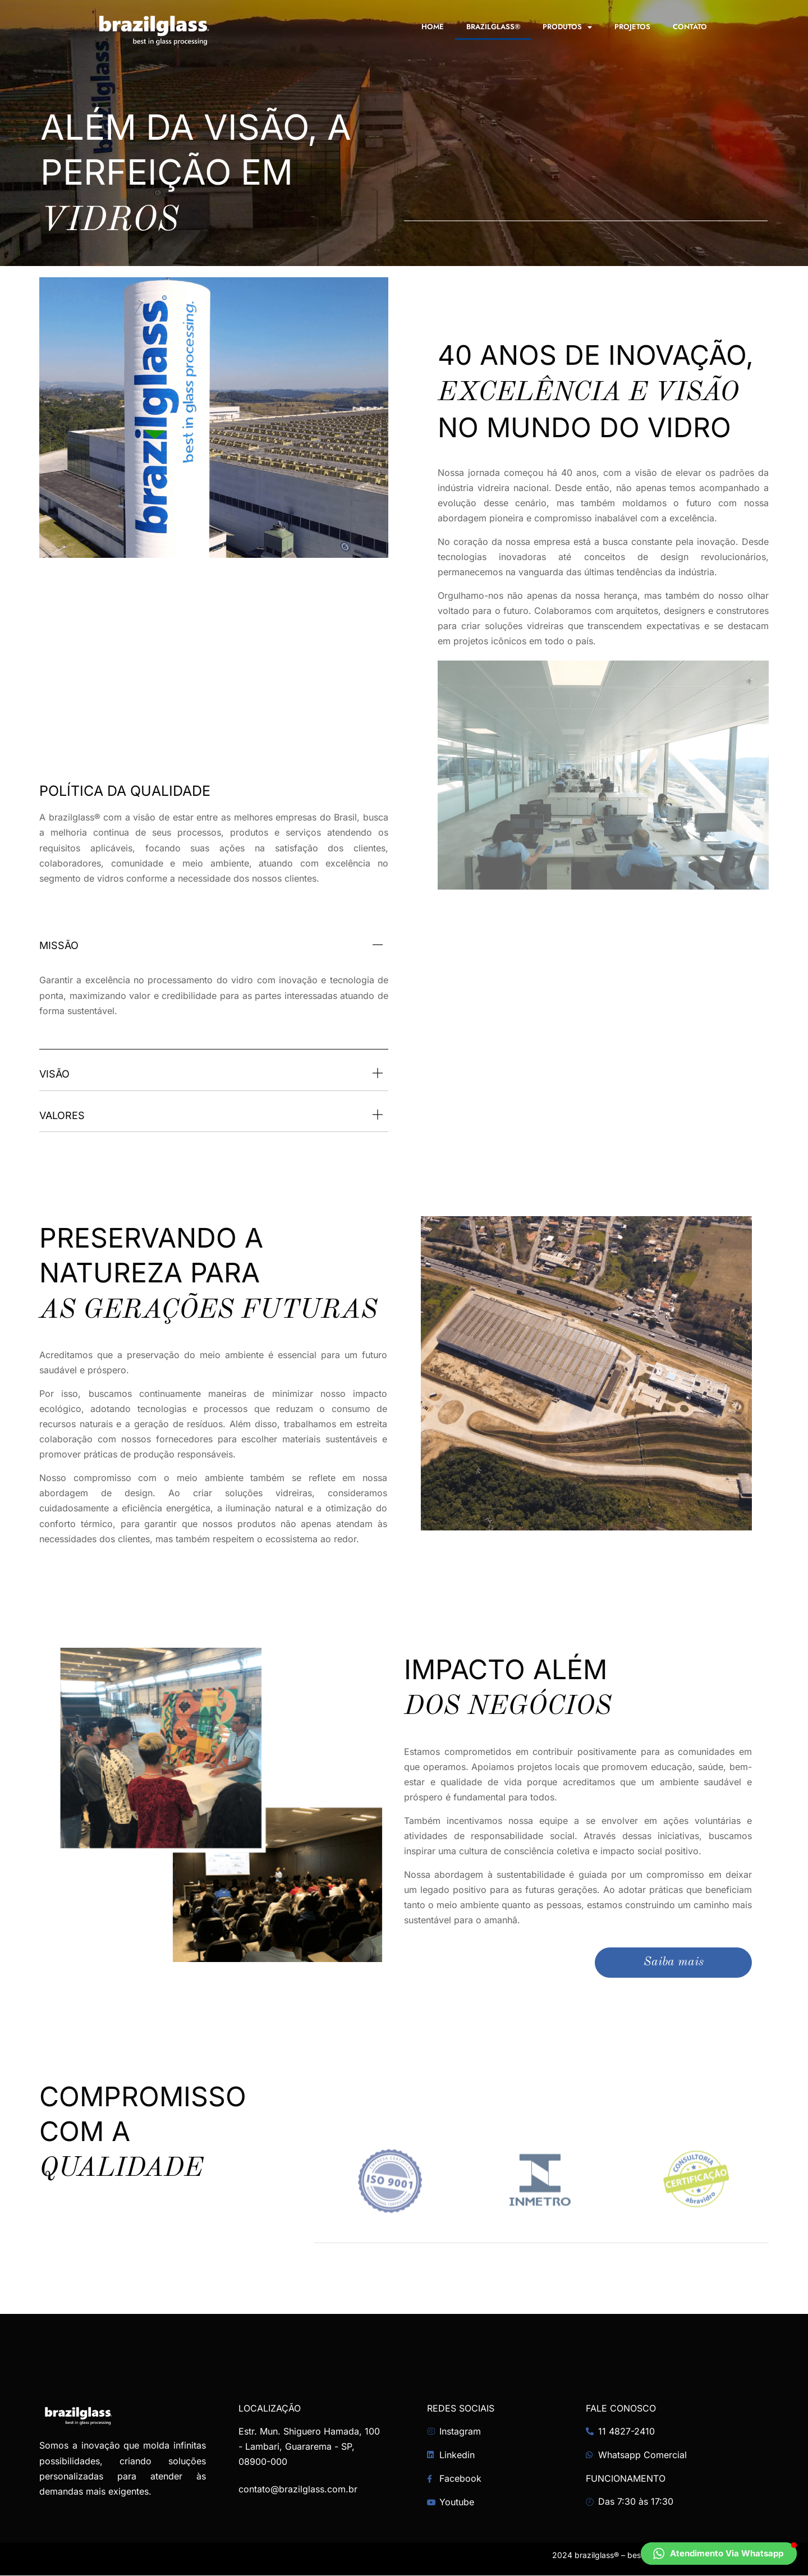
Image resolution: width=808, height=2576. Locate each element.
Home (432, 26)
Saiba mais (673, 1962)
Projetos (632, 26)
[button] (719, 2553)
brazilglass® (493, 26)
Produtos (567, 27)
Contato (690, 26)
